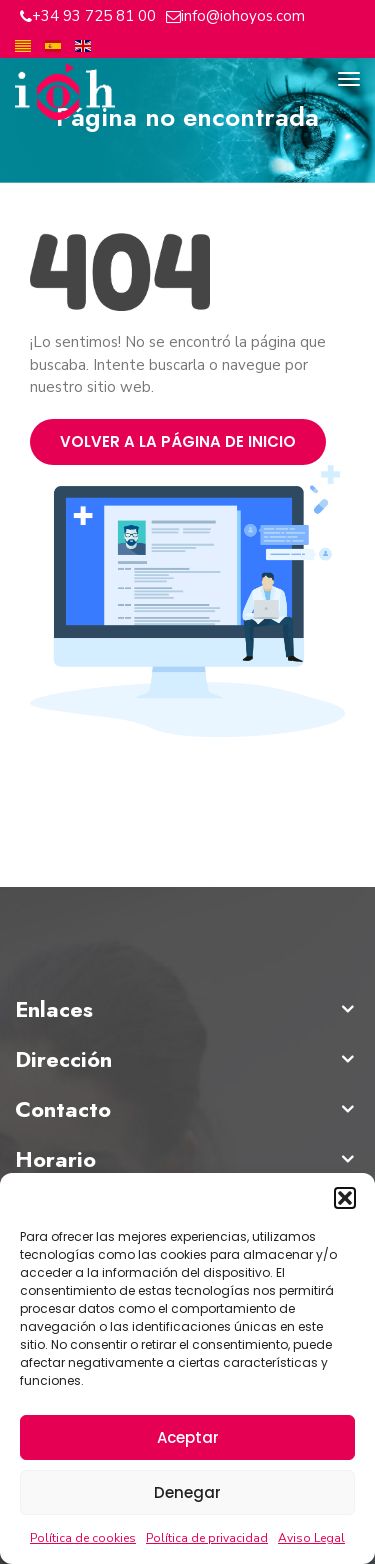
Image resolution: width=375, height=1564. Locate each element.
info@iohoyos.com (243, 16)
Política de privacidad (207, 1538)
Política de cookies (83, 1538)
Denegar (187, 1492)
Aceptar (188, 1437)
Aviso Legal (311, 1538)
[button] (345, 1198)
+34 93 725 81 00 (94, 16)
